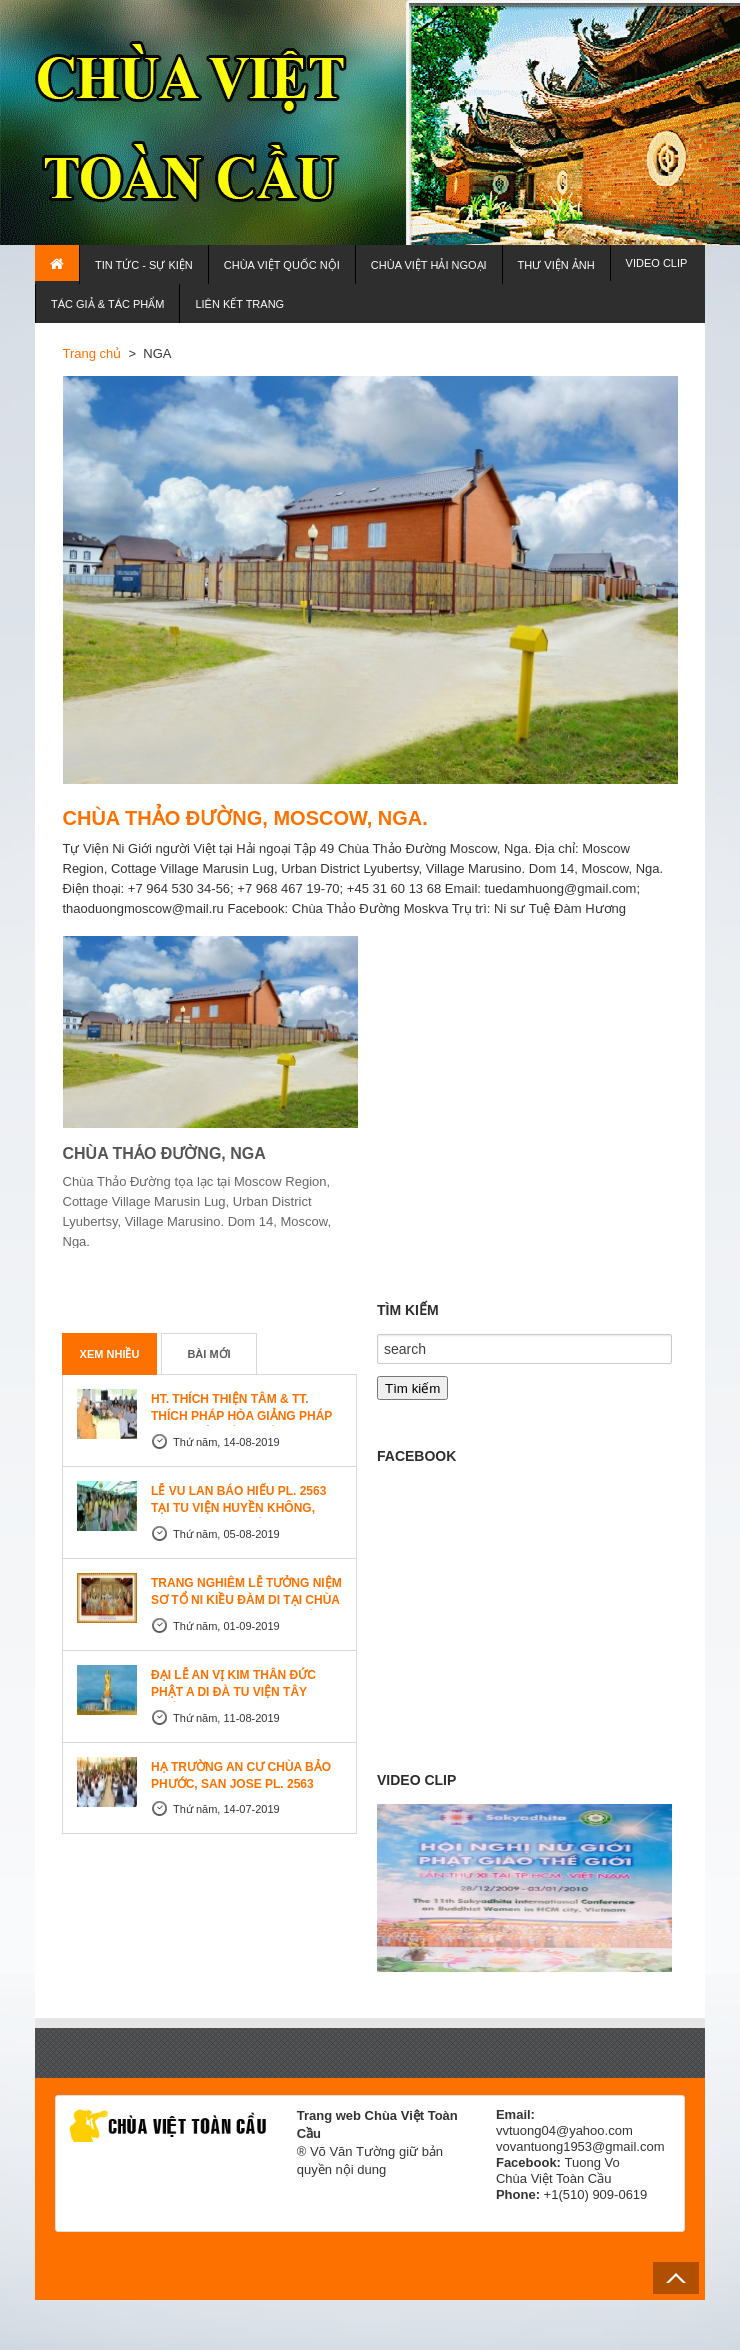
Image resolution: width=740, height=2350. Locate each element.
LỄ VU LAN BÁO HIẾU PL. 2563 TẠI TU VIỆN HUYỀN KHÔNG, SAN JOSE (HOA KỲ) (238, 1508)
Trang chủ (92, 353)
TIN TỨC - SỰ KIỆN (144, 265)
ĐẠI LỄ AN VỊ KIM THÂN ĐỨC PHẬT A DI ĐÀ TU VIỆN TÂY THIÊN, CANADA (233, 1692)
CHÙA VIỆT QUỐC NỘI (282, 265)
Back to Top (676, 2278)
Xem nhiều (110, 1354)
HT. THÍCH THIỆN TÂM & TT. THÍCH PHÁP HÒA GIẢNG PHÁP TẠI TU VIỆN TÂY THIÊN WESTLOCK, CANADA (241, 1424)
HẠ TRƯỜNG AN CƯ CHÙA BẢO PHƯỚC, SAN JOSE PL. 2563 (241, 1775)
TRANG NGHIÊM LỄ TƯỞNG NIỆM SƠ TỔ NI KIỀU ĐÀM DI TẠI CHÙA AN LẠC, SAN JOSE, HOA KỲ (246, 1600)
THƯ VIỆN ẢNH (556, 265)
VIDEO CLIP (657, 263)
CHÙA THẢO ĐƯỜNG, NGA (164, 1153)
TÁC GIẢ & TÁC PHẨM (107, 304)
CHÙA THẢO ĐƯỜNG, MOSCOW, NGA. (245, 818)
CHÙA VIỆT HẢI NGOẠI (429, 265)
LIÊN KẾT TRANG (239, 304)
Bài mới (208, 1354)
